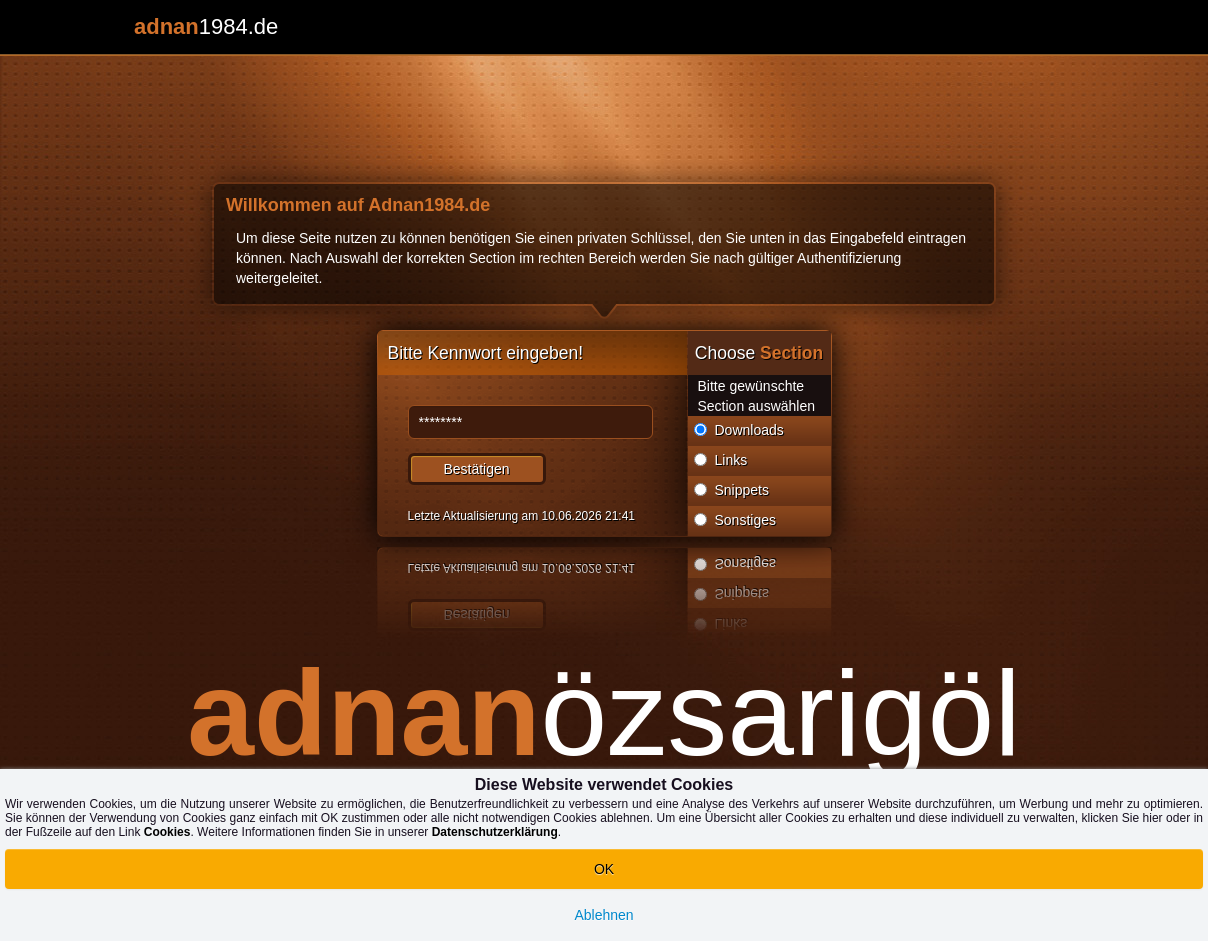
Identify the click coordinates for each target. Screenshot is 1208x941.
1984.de (206, 26)
